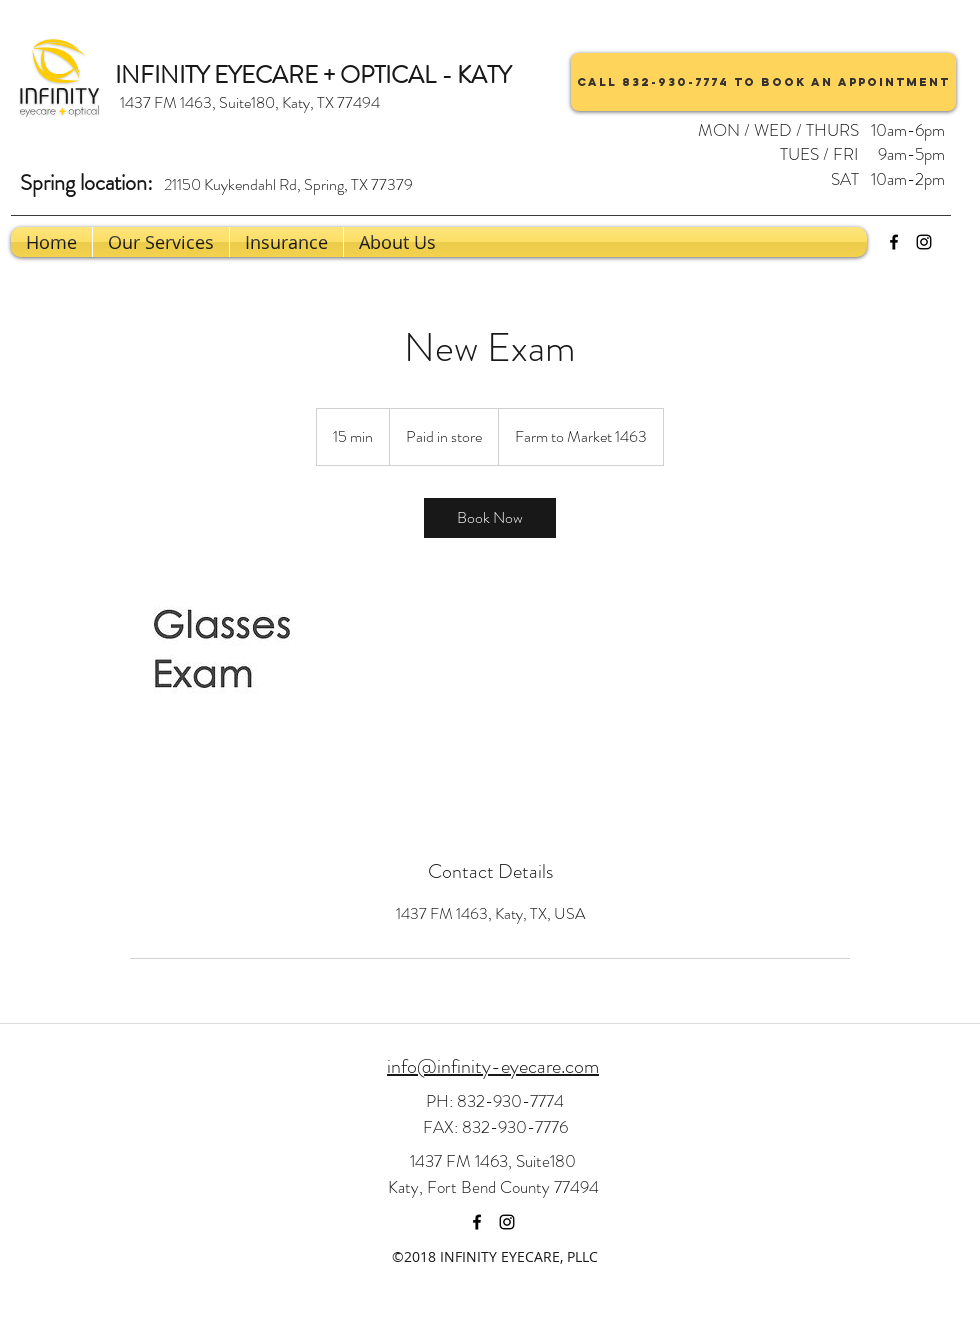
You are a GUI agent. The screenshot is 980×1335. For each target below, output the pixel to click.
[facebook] (894, 242)
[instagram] (924, 242)
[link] (490, 518)
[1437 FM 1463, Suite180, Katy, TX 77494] (249, 103)
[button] (397, 242)
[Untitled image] (246, 698)
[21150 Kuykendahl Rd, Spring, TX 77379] (288, 185)
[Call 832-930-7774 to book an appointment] (763, 82)
